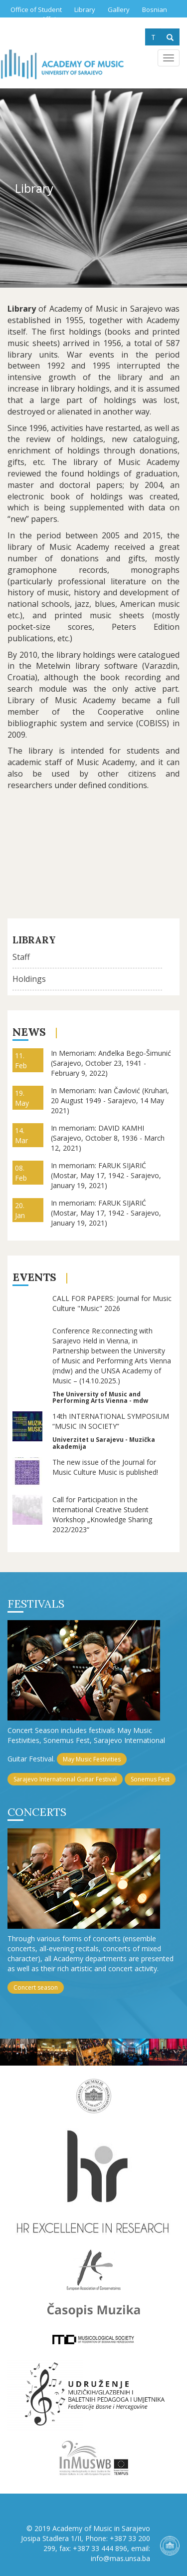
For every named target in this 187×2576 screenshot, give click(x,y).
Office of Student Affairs (36, 14)
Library (84, 9)
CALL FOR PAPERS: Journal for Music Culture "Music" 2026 (112, 1303)
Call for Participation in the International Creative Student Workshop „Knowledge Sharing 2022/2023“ (102, 1514)
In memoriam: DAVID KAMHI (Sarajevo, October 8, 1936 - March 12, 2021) (108, 1138)
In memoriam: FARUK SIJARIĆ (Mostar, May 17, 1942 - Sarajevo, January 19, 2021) (106, 1175)
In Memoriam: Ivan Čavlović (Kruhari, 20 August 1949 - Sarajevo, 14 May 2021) (110, 1100)
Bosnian (154, 9)
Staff (21, 956)
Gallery (119, 9)
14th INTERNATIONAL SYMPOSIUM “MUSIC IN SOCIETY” (110, 1421)
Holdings (29, 978)
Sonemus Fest (150, 1779)
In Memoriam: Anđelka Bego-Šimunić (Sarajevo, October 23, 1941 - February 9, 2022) (111, 1063)
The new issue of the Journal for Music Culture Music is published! (105, 1467)
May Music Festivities (92, 1759)
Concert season (35, 1987)
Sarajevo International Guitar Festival (65, 1779)
